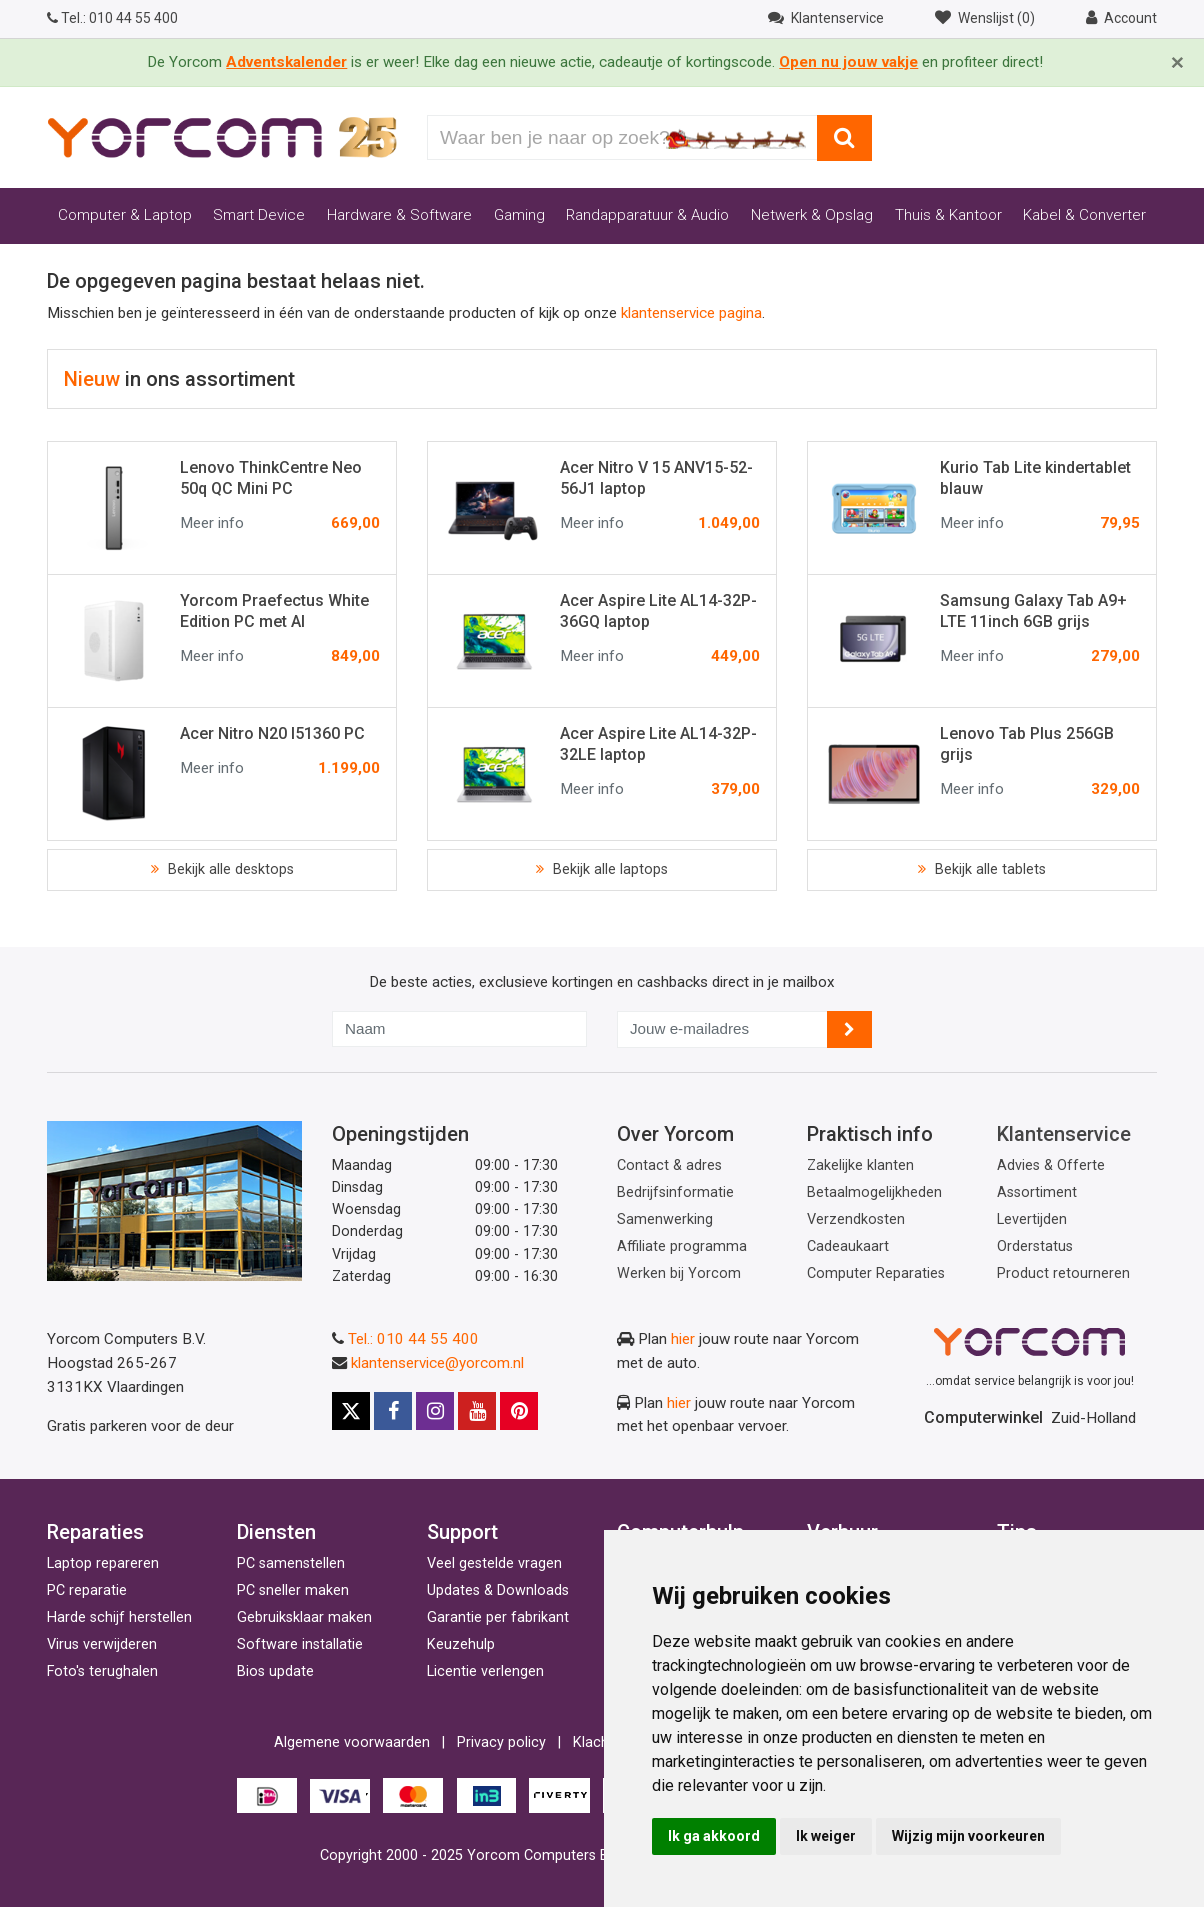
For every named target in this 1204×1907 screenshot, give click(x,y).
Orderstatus (1035, 1246)
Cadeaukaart (848, 1246)
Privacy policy (501, 1742)
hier (683, 1339)
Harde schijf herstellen (119, 1617)
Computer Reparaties (876, 1273)
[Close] (1177, 62)
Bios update (275, 1671)
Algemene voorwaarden (352, 1742)
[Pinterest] (519, 1411)
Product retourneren (1063, 1273)
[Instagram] (435, 1411)
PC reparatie (87, 1590)
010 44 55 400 (112, 18)
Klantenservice (1064, 1134)
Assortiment (1037, 1192)
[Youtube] (477, 1411)
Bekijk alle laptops (608, 869)
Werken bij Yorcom (679, 1273)
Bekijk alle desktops (229, 869)
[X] (351, 1411)
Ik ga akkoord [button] (714, 1836)
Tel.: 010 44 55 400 (413, 1339)
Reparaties (95, 1532)
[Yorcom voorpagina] (222, 137)
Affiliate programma (682, 1246)
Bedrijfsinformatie (675, 1192)
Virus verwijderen (102, 1644)
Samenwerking (665, 1219)
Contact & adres (669, 1165)
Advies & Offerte (1051, 1165)
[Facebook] (393, 1411)
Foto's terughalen (102, 1671)
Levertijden (1032, 1219)
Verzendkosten (856, 1219)
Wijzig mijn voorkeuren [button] (968, 1836)
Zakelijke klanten (860, 1165)
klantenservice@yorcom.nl (437, 1363)
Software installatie (300, 1644)
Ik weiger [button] (826, 1836)
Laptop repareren (103, 1563)
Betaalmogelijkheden (874, 1192)
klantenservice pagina (691, 313)
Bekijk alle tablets (988, 869)
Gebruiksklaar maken (304, 1617)
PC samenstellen (291, 1563)
